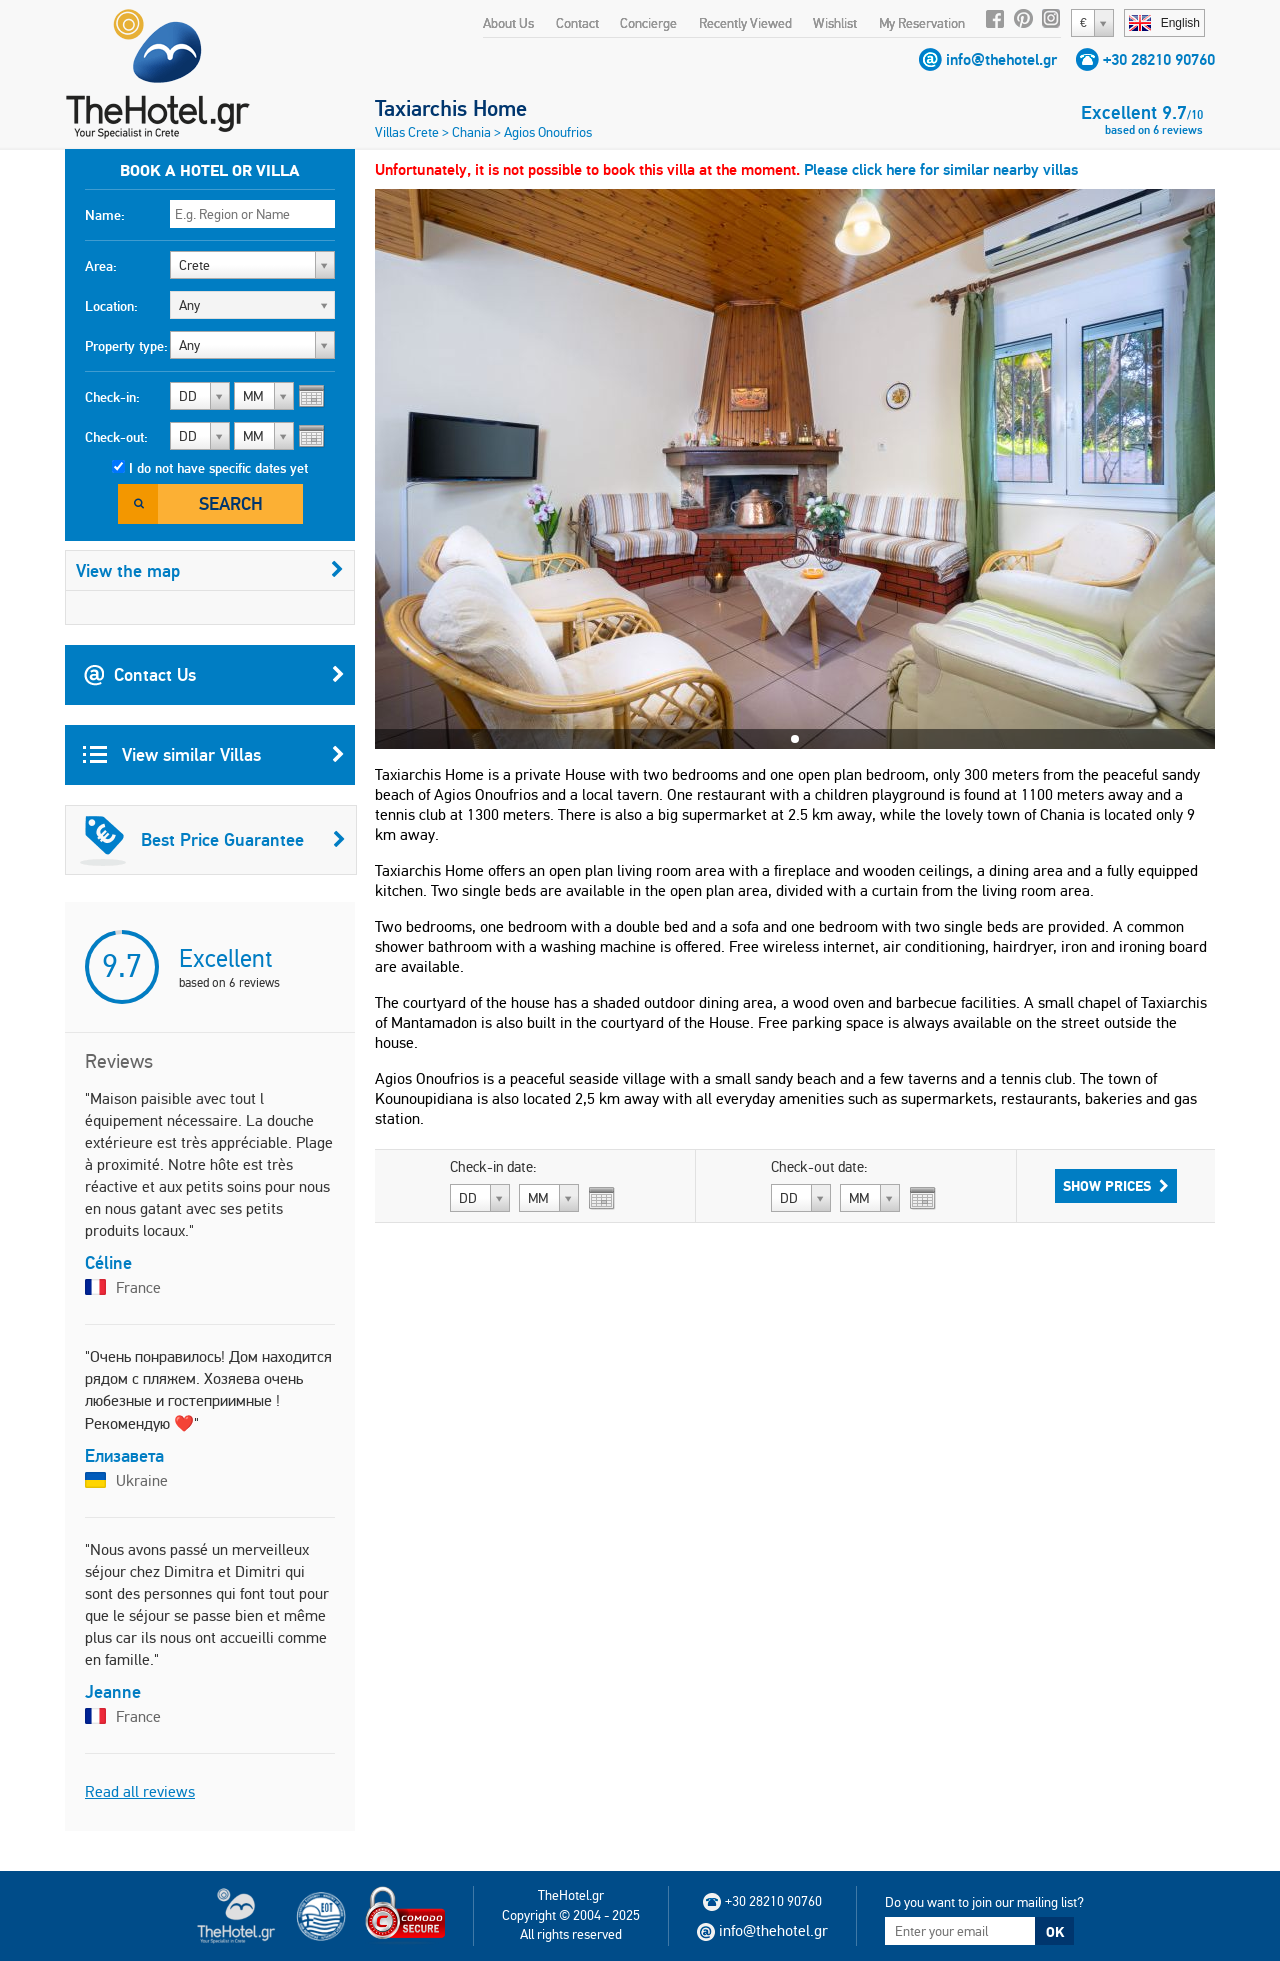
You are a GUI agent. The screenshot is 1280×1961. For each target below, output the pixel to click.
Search (231, 503)
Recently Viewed (745, 23)
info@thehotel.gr (1001, 59)
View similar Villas (214, 755)
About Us (508, 23)
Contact (577, 23)
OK (1055, 1932)
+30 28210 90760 (1159, 59)
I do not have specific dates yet (218, 468)
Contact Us (214, 675)
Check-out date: (819, 1167)
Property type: (126, 346)
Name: (105, 215)
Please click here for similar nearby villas (941, 169)
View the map (210, 570)
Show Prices (1116, 1186)
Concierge (648, 23)
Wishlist (835, 23)
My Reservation (922, 23)
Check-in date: (493, 1167)
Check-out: (116, 437)
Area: (101, 266)
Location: (111, 306)
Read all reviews (140, 1791)
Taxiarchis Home (451, 108)
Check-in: (112, 397)
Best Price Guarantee (213, 840)
